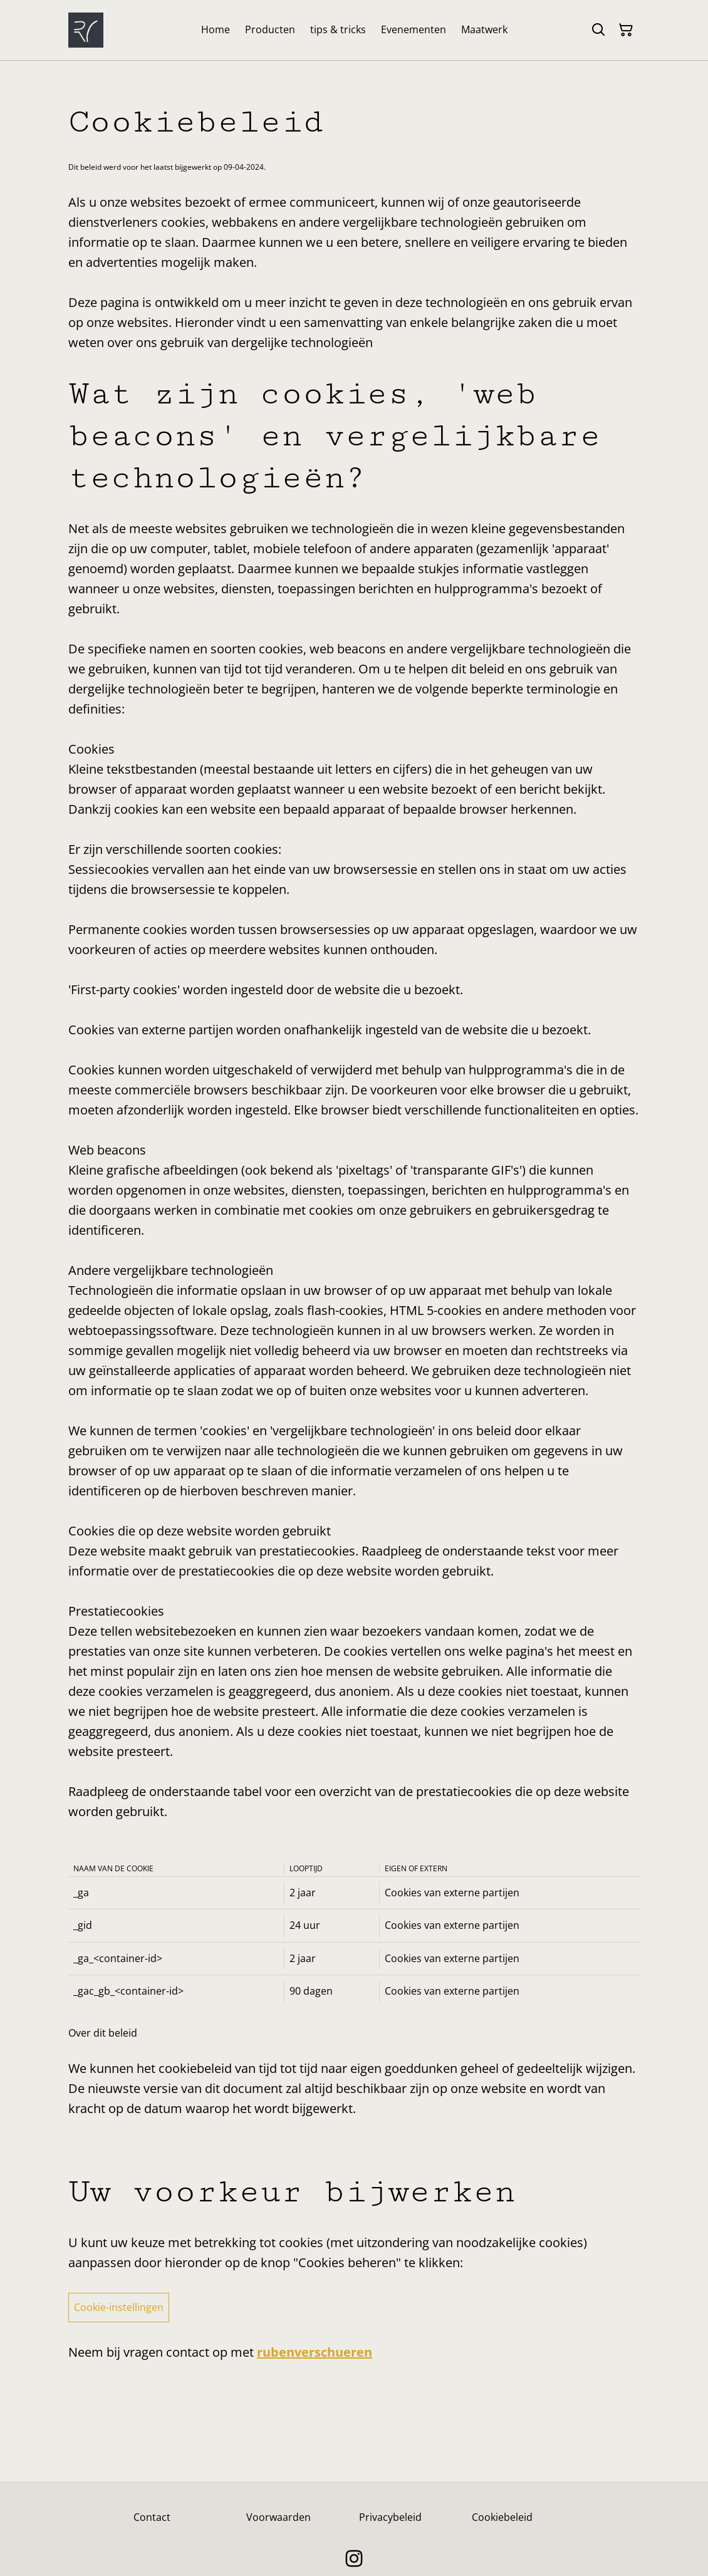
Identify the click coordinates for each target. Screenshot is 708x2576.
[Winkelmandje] (626, 30)
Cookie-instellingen (119, 2307)
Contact (151, 2517)
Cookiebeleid (502, 2517)
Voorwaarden (278, 2517)
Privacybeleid (390, 2517)
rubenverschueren (314, 2352)
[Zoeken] (598, 30)
